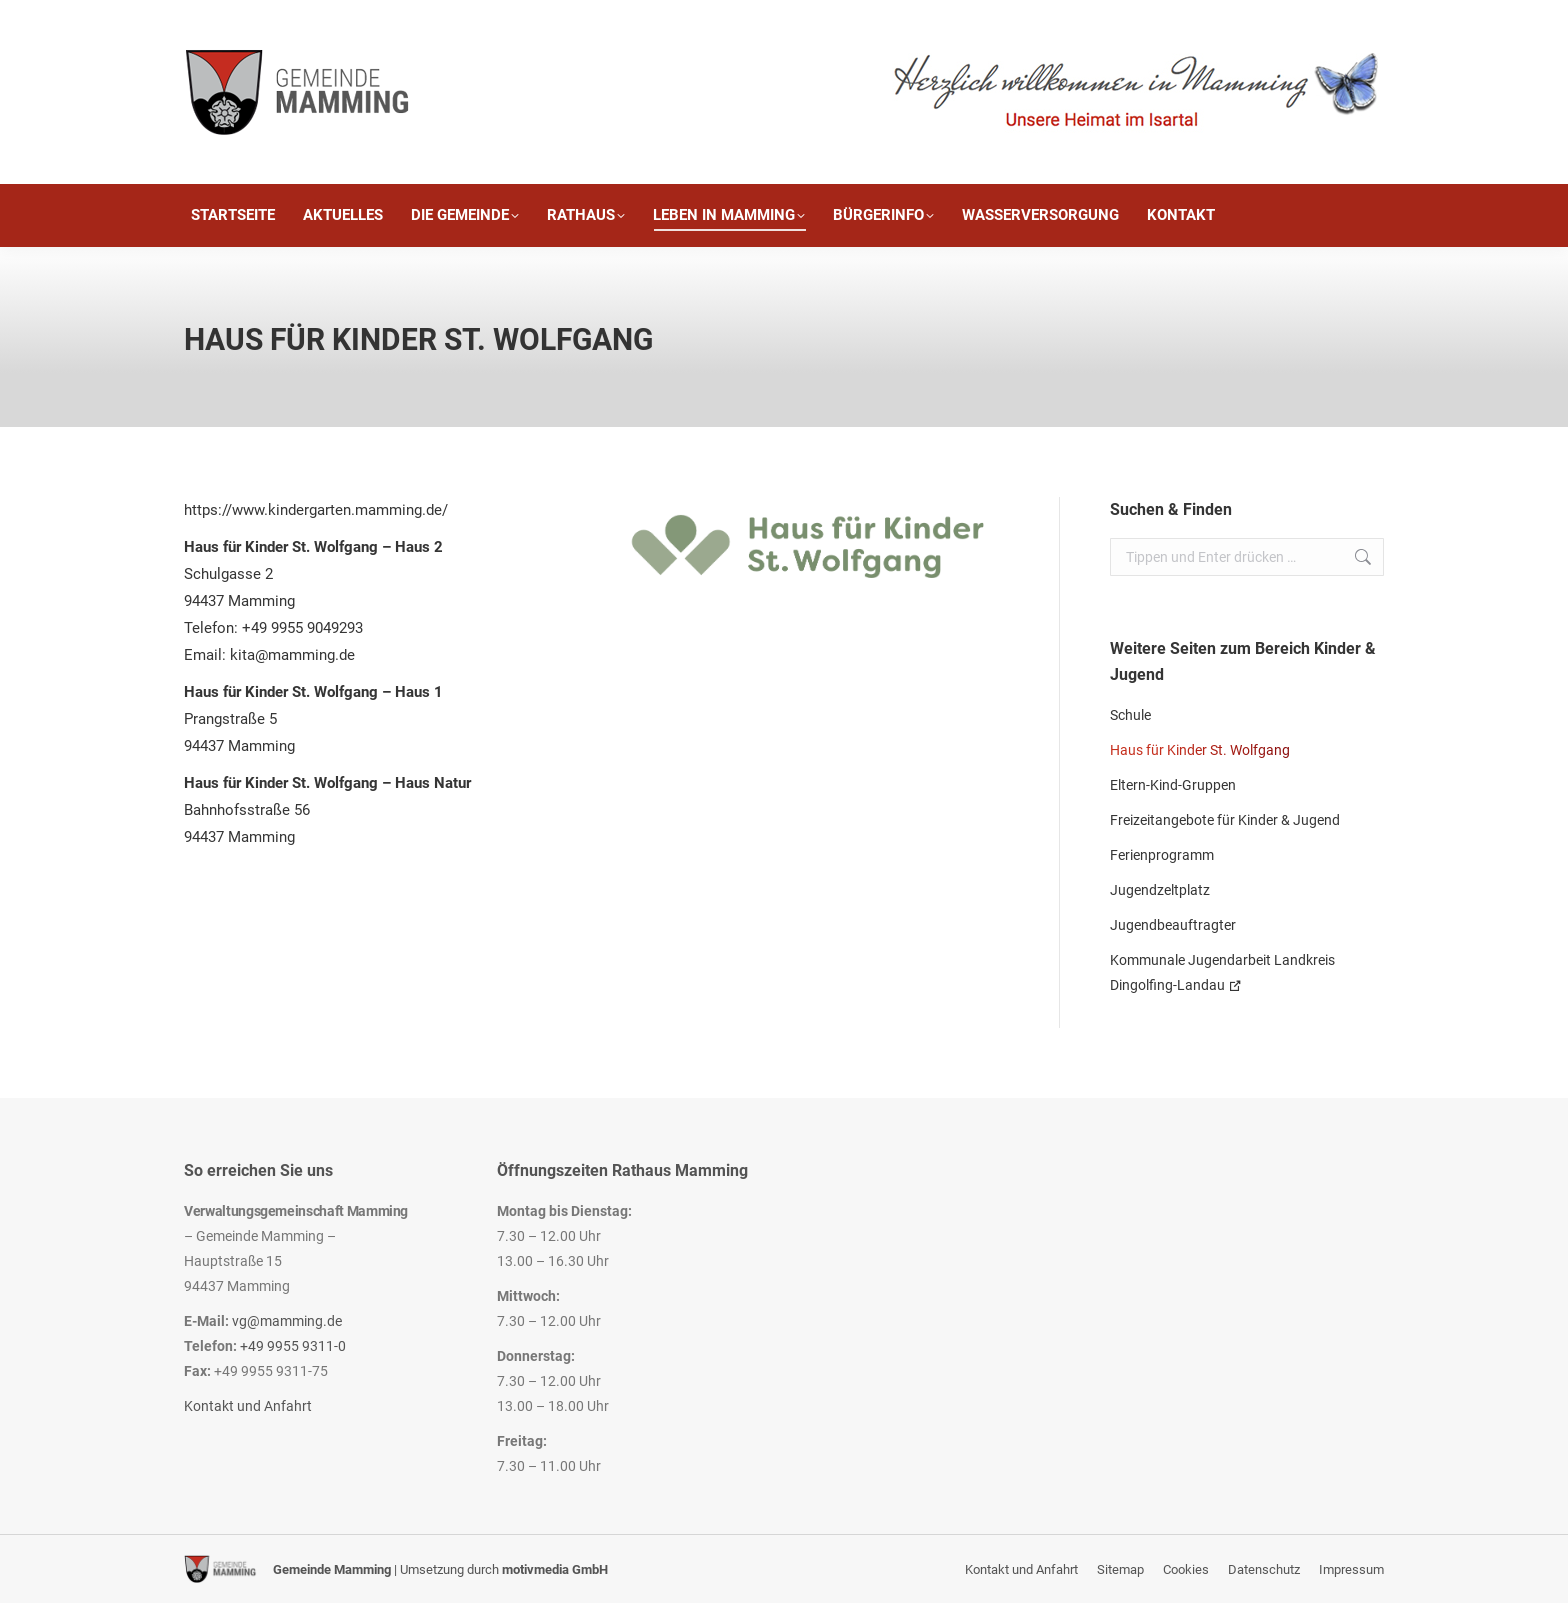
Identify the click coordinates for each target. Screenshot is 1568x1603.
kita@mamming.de (292, 655)
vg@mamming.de (287, 1321)
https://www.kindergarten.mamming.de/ (316, 510)
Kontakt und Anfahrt (248, 1406)
